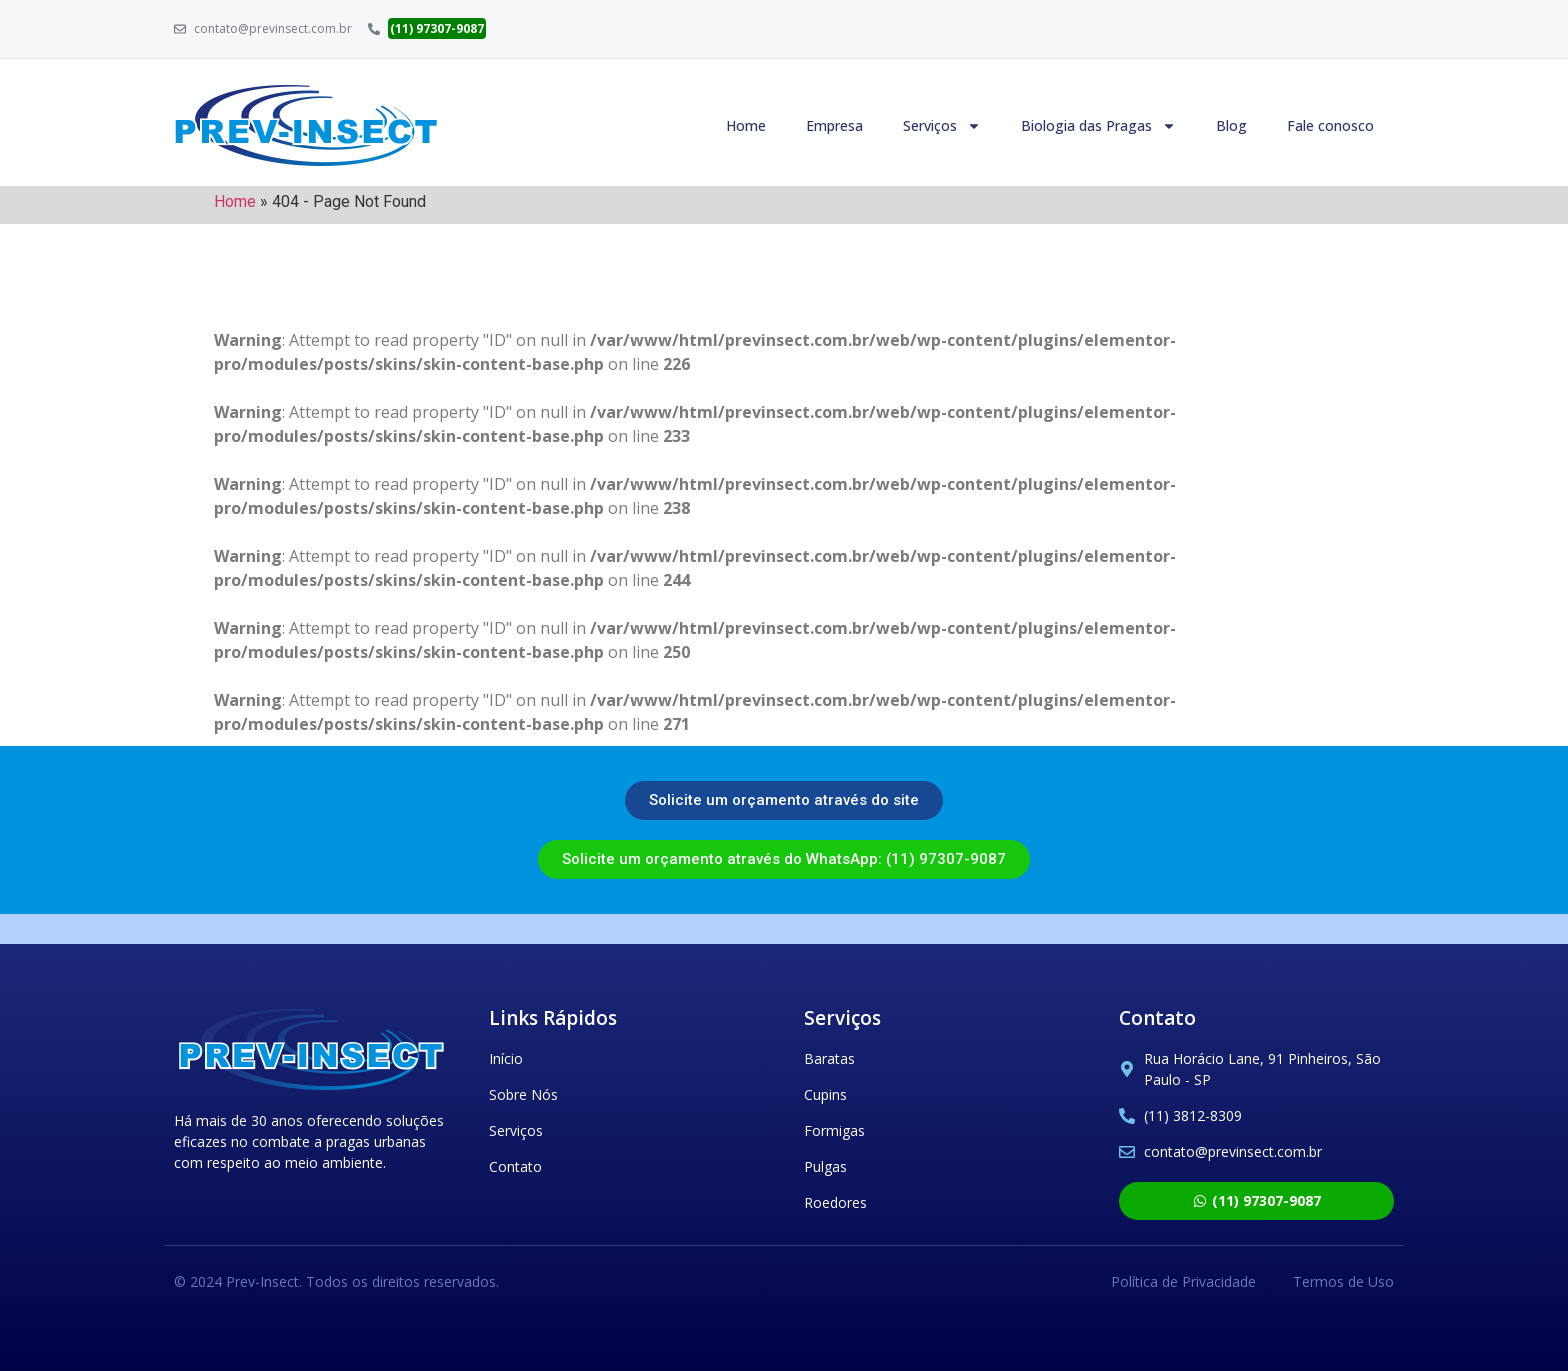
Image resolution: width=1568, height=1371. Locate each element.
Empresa (834, 125)
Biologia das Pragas (1098, 126)
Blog (1231, 125)
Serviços (942, 126)
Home (746, 125)
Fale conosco (1330, 125)
